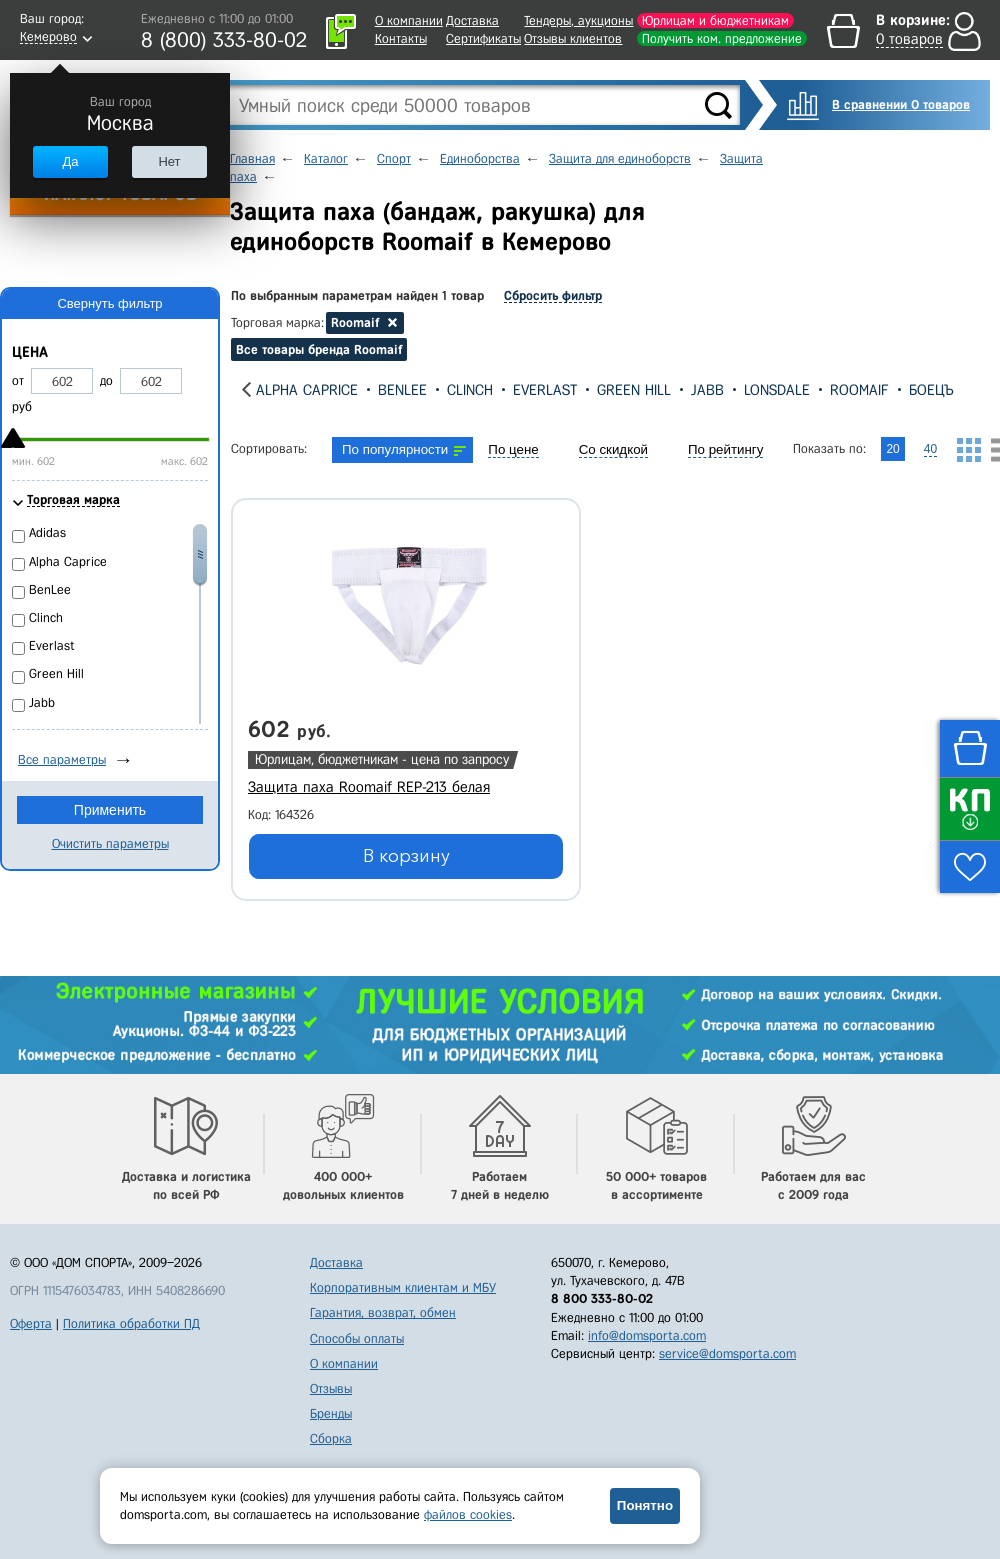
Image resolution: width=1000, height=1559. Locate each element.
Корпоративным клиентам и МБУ (403, 1287)
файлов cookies (468, 1514)
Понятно (645, 1505)
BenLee (402, 390)
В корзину (406, 856)
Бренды (331, 1413)
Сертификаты (483, 38)
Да (70, 161)
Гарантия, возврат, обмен (383, 1312)
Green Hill (634, 390)
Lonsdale (777, 390)
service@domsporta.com (727, 1353)
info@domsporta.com (647, 1335)
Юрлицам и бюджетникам (715, 20)
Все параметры (62, 759)
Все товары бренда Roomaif (319, 349)
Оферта (31, 1323)
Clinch (470, 390)
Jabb (707, 390)
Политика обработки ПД (131, 1323)
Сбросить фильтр (553, 295)
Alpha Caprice (307, 390)
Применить (110, 810)
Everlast (545, 390)
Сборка (331, 1438)
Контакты (401, 38)
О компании (409, 20)
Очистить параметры (110, 843)
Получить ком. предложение (722, 38)
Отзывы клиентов (573, 38)
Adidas (47, 532)
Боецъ (931, 390)
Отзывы (331, 1388)
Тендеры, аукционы (578, 20)
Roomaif (859, 390)
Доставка (472, 20)
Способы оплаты (357, 1338)
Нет (169, 161)
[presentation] (246, 389)
